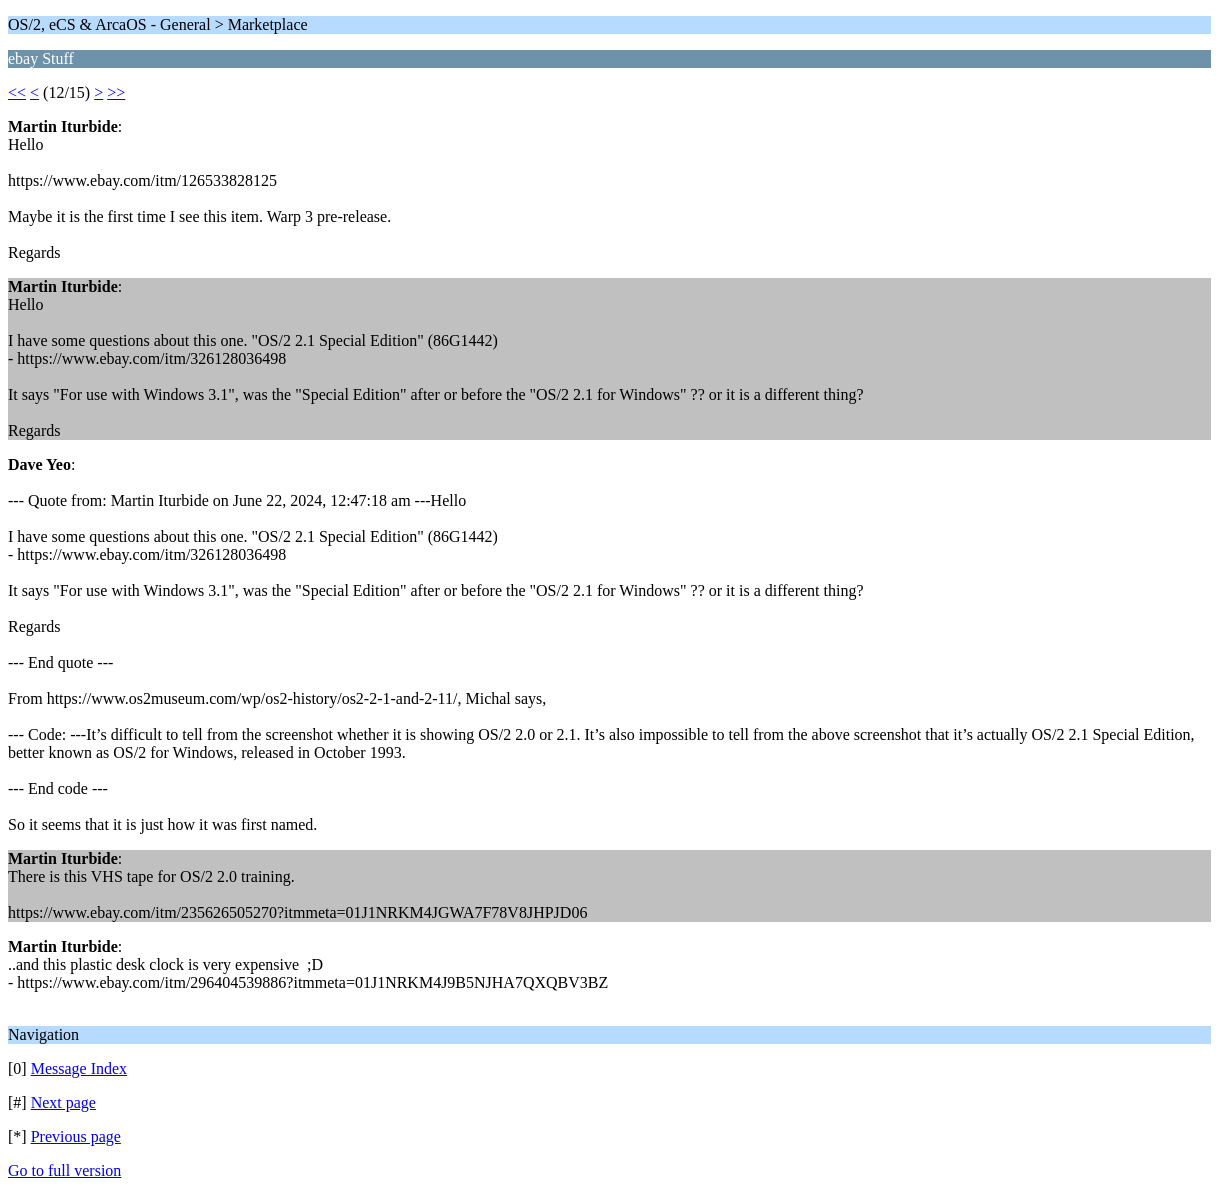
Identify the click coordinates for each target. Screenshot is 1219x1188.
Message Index (79, 1068)
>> (116, 92)
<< (17, 92)
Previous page (76, 1136)
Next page (63, 1102)
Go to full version (64, 1170)
